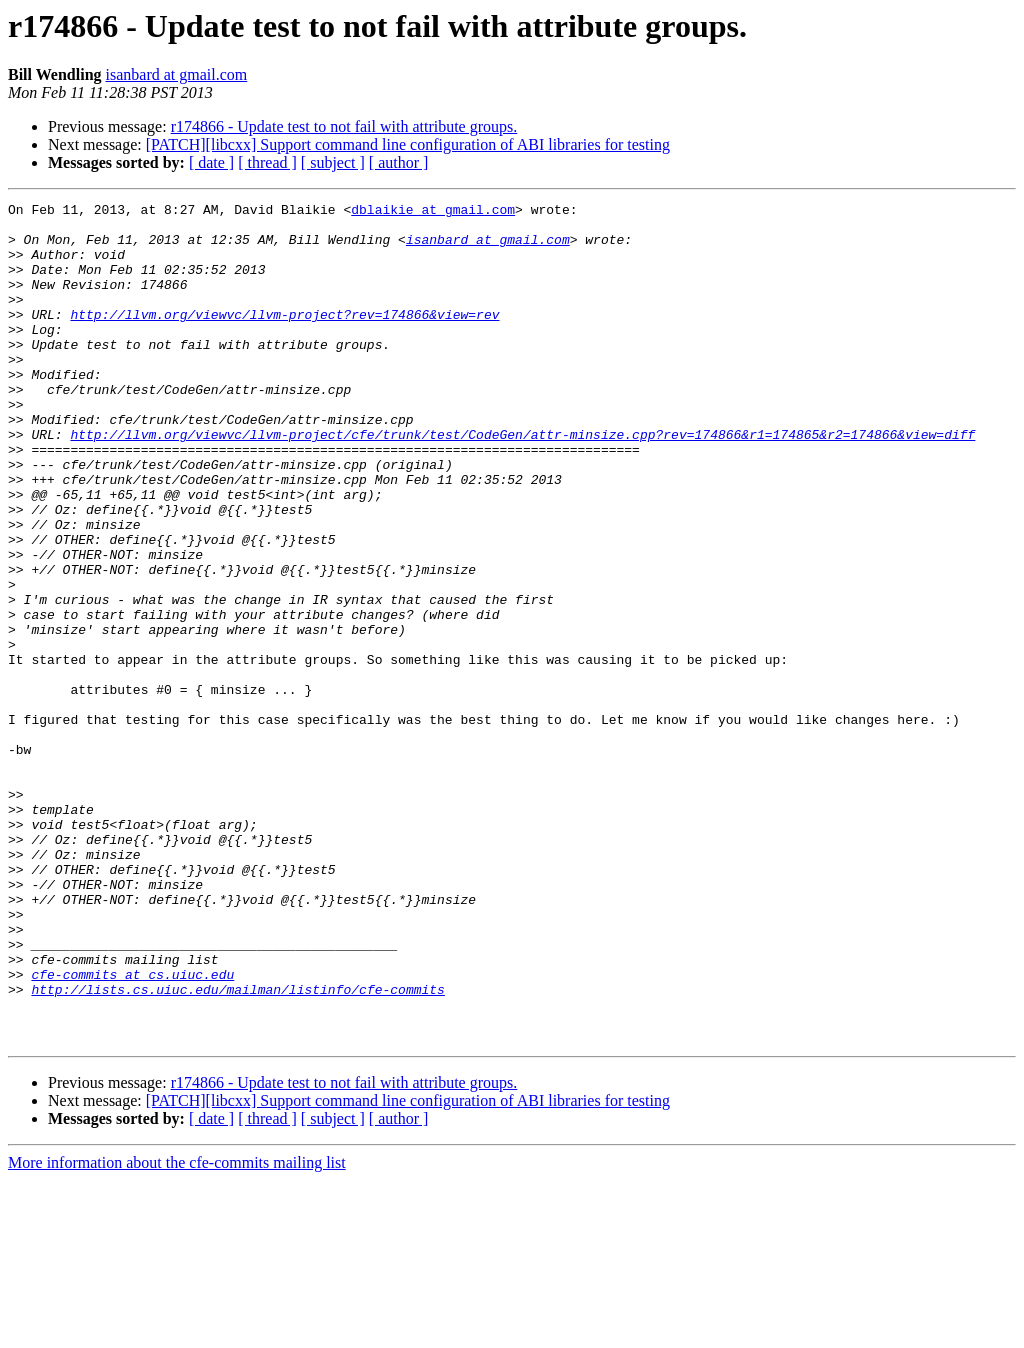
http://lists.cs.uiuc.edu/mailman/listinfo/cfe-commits (237, 1148)
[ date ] (211, 162)
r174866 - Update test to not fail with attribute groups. (344, 126)
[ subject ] (333, 162)
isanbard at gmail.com (177, 74)
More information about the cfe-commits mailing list (177, 1330)
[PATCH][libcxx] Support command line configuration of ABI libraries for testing (408, 144)
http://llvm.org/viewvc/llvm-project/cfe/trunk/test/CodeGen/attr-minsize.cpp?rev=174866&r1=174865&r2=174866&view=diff (522, 482)
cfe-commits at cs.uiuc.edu (132, 1130)
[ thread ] (267, 162)
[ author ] (399, 162)
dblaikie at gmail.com (433, 212)
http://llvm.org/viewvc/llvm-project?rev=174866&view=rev (284, 338)
